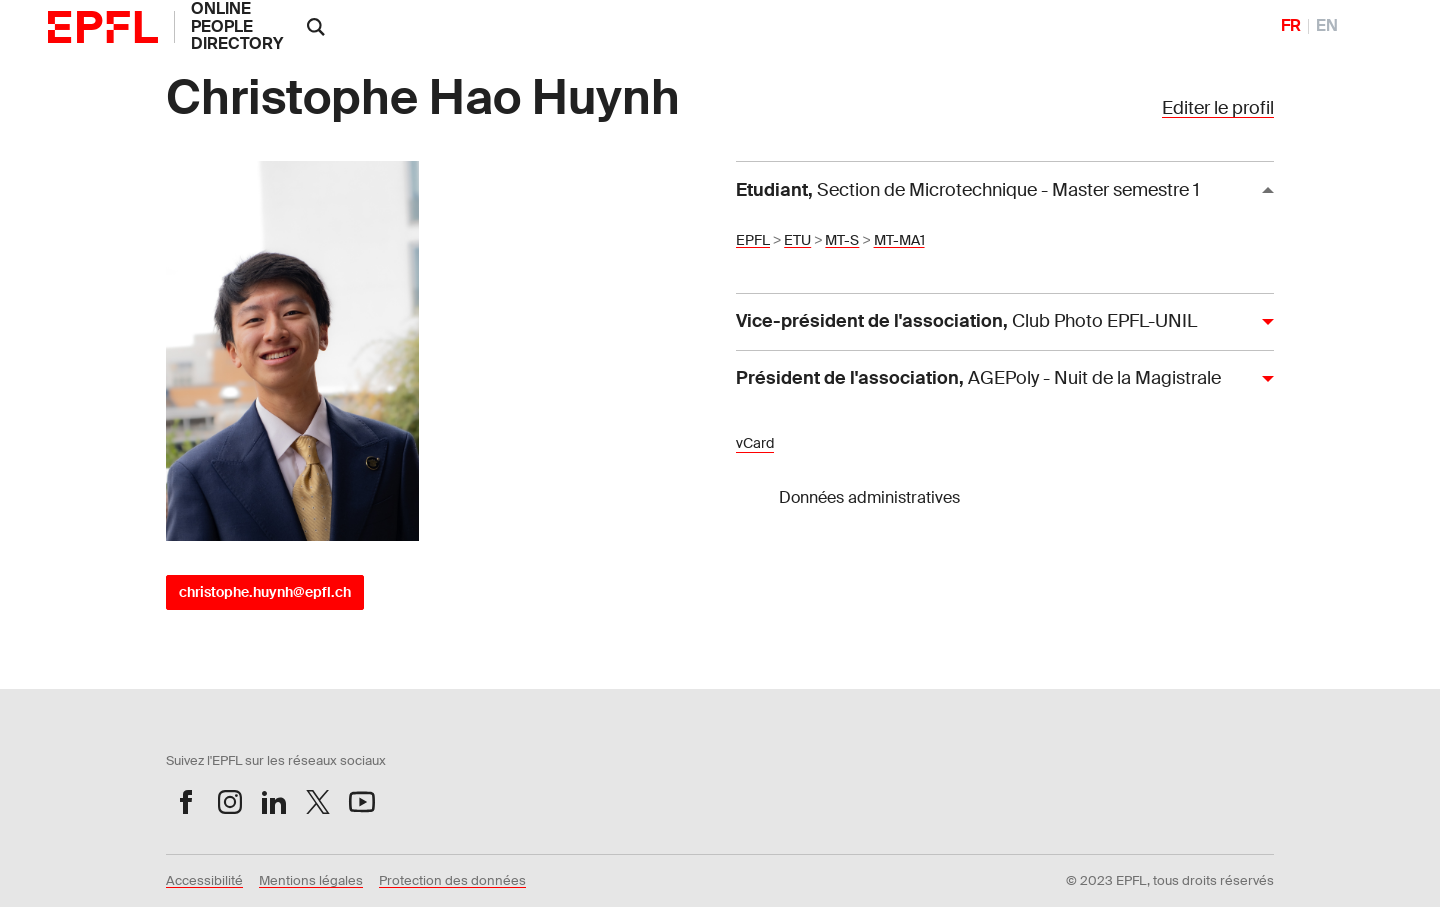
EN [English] (1327, 26)
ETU (797, 240)
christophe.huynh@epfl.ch (265, 592)
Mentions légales (311, 880)
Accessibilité (204, 880)
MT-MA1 (899, 240)
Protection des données (452, 880)
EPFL (753, 240)
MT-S (842, 240)
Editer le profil (1218, 108)
